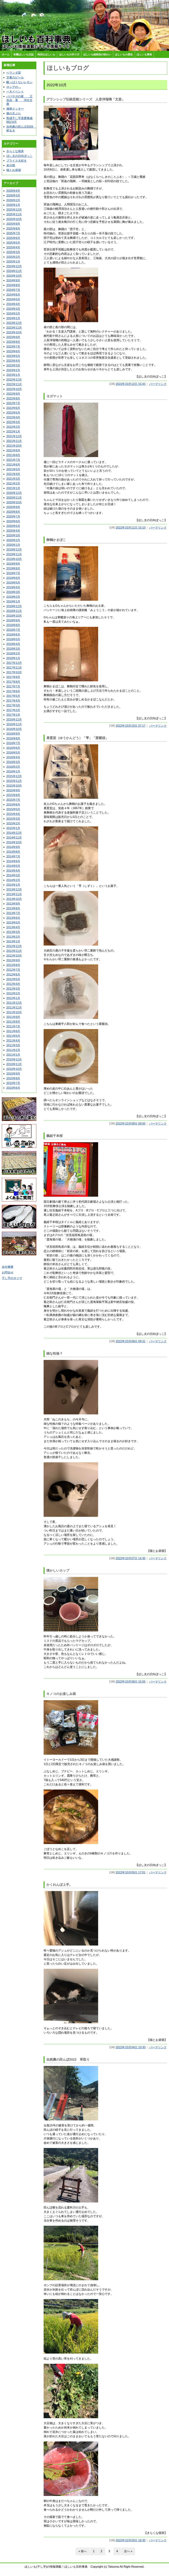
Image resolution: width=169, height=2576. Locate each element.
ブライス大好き (16, 160)
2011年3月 (13, 1045)
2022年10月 (14, 389)
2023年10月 (14, 332)
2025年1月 (13, 261)
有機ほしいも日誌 (23, 54)
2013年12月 (14, 889)
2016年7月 (13, 743)
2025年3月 (13, 252)
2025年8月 (13, 228)
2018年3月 (13, 648)
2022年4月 (13, 417)
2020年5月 (13, 526)
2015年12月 (14, 776)
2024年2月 (13, 313)
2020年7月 (13, 516)
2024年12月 (14, 266)
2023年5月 (13, 356)
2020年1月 (13, 544)
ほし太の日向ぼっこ (19, 155)
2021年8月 (13, 455)
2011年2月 (13, 1050)
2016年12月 (14, 719)
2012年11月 (14, 950)
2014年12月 (14, 832)
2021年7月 (13, 459)
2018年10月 (14, 615)
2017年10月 (14, 672)
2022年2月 (13, 426)
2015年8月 (13, 795)
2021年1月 (13, 488)
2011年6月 (13, 1031)
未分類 (10, 165)
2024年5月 (13, 299)
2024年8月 (13, 285)
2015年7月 (13, 799)
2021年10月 (14, 445)
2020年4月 (13, 530)
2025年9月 (13, 223)
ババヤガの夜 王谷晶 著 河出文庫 (19, 100)
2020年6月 (13, 521)
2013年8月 (13, 908)
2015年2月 (13, 823)
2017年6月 (13, 691)
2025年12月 (14, 209)
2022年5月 (13, 412)
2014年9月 (13, 847)
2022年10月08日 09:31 (131, 1341)
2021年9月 (13, 450)
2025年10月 (14, 219)
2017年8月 (13, 681)
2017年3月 (13, 705)
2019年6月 (13, 577)
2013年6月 (13, 917)
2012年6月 (13, 974)
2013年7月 (13, 913)
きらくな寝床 (15, 151)
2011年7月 (13, 1026)
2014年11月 (14, 837)
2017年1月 (13, 714)
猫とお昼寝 (13, 170)
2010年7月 (13, 1083)
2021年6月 (13, 464)
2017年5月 (13, 695)
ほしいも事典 (144, 54)
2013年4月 (13, 927)
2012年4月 (13, 983)
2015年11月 (14, 780)
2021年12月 (14, 436)
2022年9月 (13, 393)
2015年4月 (13, 814)
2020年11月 (14, 497)
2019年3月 (13, 592)
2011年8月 (13, 1021)
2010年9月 (13, 1073)
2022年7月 (13, 403)
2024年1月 (13, 318)
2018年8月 (13, 625)
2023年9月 (13, 337)
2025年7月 (13, 233)
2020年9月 (13, 507)
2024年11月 (14, 271)
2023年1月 (13, 374)
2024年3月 (13, 308)
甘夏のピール (15, 77)
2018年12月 (14, 606)
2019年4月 (13, 587)
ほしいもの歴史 (124, 54)
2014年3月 (13, 875)
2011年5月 (13, 1035)
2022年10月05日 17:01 (131, 1872)
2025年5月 (13, 242)
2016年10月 (14, 729)
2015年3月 (13, 818)
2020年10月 (14, 502)
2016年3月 (13, 762)
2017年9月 (13, 677)
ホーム (5, 54)
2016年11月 (14, 724)
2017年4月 (13, 700)
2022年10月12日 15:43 (131, 384)
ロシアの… (13, 86)
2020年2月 (13, 540)
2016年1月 (13, 771)
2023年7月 (13, 346)
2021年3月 (13, 478)
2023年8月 (13, 341)
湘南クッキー (15, 108)
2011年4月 (13, 1040)
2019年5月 (13, 582)
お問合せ (7, 1272)
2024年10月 (14, 275)
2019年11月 (14, 554)
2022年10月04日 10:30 (131, 2047)
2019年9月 (13, 563)
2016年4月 (13, 757)
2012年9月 (13, 960)
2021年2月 (13, 483)
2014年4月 (13, 870)
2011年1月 (13, 1054)
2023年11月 (14, 327)
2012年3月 (13, 988)
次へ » (128, 2551)
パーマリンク (158, 384)
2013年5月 (13, 922)
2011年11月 (14, 1007)
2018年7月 (13, 629)
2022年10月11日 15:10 (131, 527)
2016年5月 (13, 752)
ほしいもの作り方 (69, 54)
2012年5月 (13, 979)
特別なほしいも (46, 54)
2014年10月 (14, 842)
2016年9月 (13, 733)
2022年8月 (13, 398)
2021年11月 (14, 441)
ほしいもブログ (68, 68)
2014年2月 (13, 880)
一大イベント (15, 91)
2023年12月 (14, 322)
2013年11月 (14, 894)
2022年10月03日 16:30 (131, 2540)
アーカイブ (11, 183)
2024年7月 (13, 289)
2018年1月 (13, 658)
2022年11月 (14, 384)
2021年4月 (13, 474)
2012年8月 (13, 965)
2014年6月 (13, 861)
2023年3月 (13, 365)
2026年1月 (13, 204)
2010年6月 (13, 1087)
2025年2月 (13, 256)
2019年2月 (13, 596)
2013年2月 (13, 936)
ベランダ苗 (13, 72)
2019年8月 (13, 568)
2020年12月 (14, 492)
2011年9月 (13, 1017)
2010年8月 (13, 1078)
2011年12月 (14, 1002)
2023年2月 (13, 370)
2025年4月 (13, 247)
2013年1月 (13, 941)
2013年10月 (14, 898)
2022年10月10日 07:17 (131, 725)
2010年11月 (14, 1064)
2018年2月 (13, 653)
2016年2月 (13, 766)
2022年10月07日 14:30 (131, 1558)
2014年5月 (13, 865)
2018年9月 (13, 620)
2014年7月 (13, 856)
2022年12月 (14, 379)
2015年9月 (13, 790)
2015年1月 (13, 828)
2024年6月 (13, 294)
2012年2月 (13, 993)
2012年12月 (14, 946)
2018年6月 (13, 634)
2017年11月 (14, 667)
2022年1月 (13, 431)
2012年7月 (13, 969)
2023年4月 (13, 360)
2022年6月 (13, 407)
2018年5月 (13, 639)
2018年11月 (14, 610)
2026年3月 (13, 195)
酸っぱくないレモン (19, 82)
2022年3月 (13, 422)
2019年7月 (13, 573)
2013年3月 (13, 932)
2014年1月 (13, 884)
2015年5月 (13, 809)
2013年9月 (13, 903)
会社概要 (7, 1266)
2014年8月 (13, 851)
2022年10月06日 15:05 (131, 1681)
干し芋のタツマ (12, 1278)
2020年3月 (13, 535)
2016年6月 (13, 747)
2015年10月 (14, 785)
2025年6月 (13, 238)
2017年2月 (13, 710)
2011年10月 (14, 1012)
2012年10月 (14, 955)
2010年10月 (14, 1068)
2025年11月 (14, 214)
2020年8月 (13, 511)
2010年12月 (14, 1059)
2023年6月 (13, 351)
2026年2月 (13, 200)
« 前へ (83, 2551)
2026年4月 (13, 190)
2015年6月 (13, 804)
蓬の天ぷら (13, 113)
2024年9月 (13, 280)
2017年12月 (14, 662)
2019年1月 (13, 601)
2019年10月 (14, 559)
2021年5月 (13, 469)
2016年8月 (13, 738)
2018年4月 (13, 644)
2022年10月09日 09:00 (131, 1123)
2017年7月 (13, 686)
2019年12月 (14, 549)
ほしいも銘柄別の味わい (97, 54)
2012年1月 (13, 998)
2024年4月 (13, 304)
